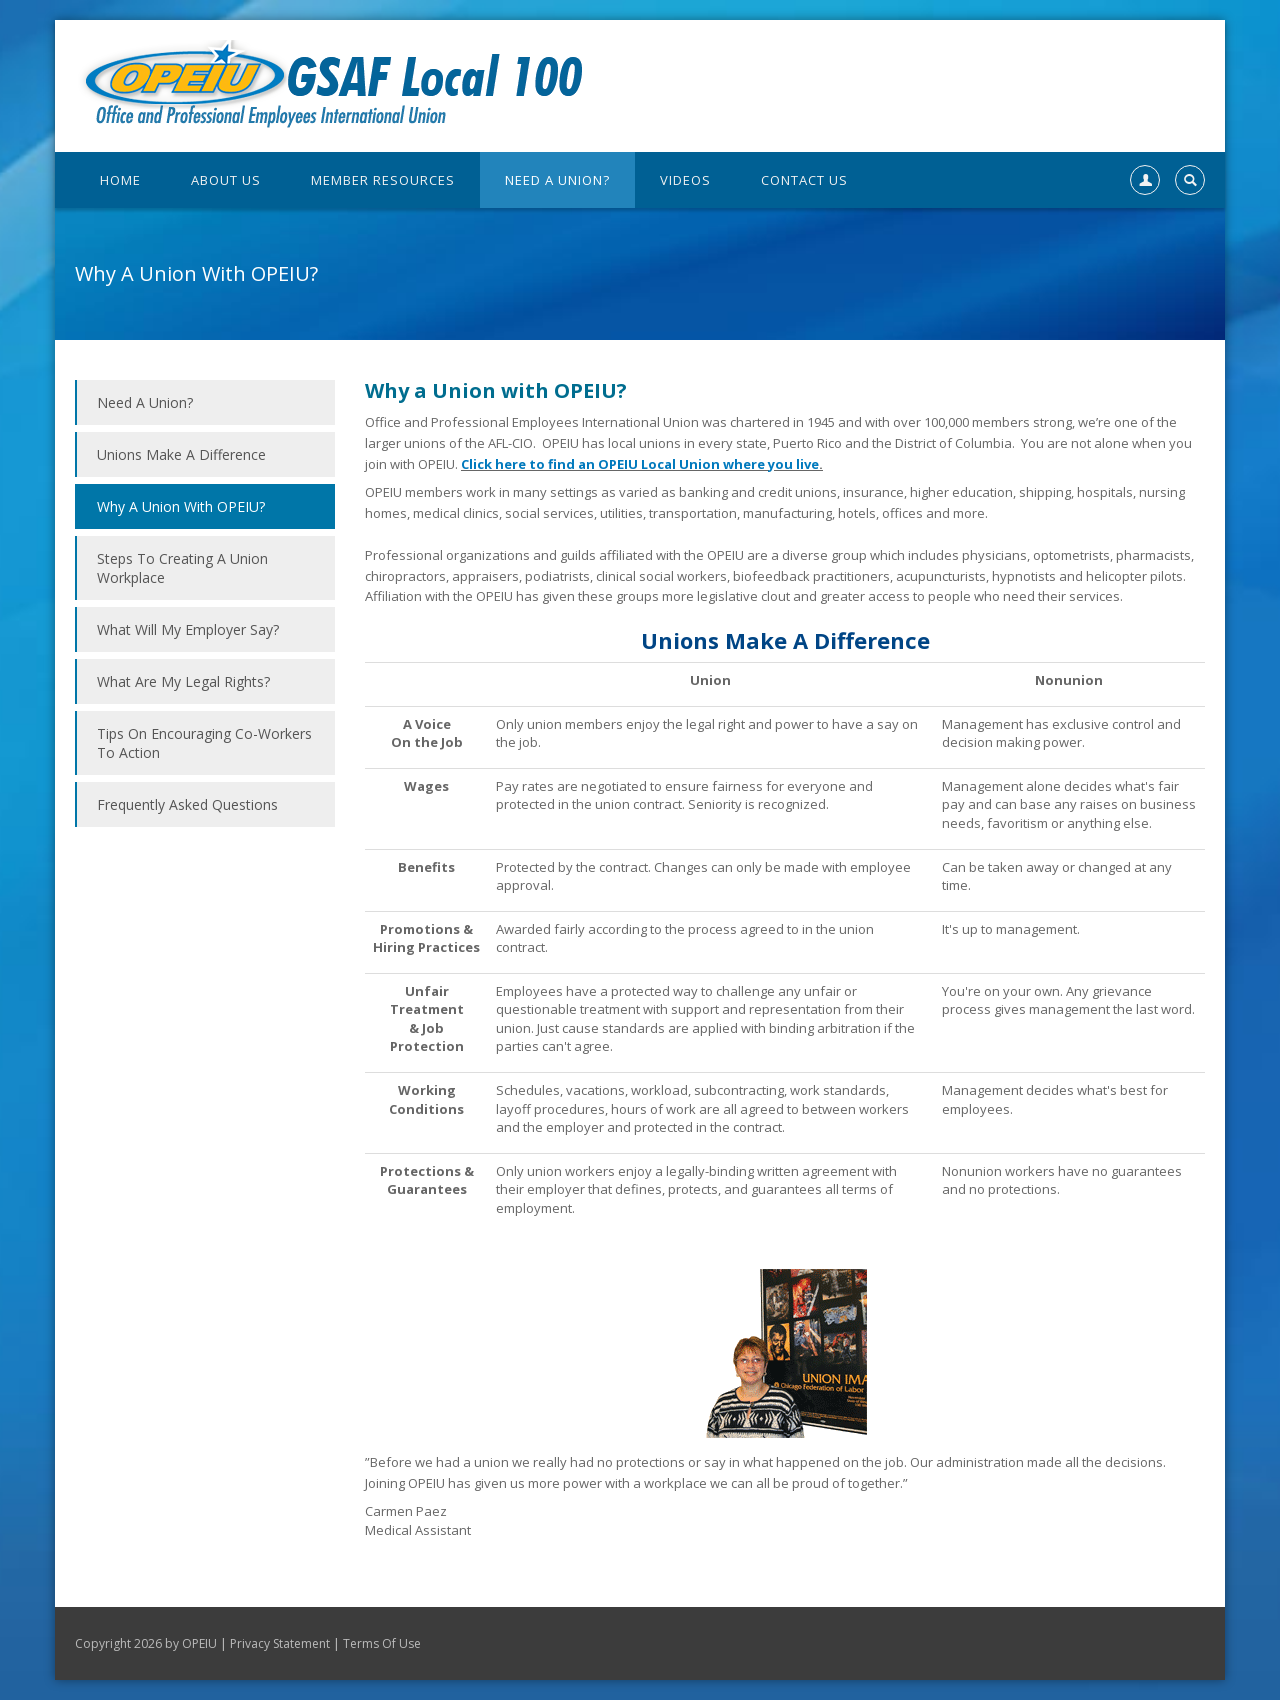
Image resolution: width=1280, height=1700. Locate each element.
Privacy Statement (280, 1643)
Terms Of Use (382, 1643)
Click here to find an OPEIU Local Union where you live (640, 464)
